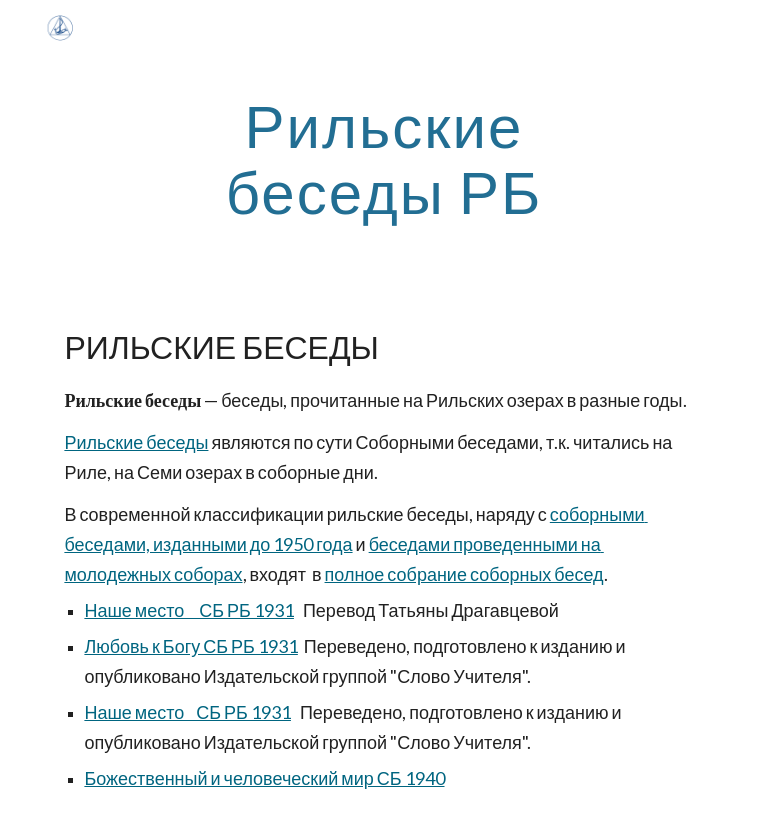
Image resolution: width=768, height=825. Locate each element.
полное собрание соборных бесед (464, 574)
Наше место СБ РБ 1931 (189, 610)
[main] (383, 158)
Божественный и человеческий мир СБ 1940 (264, 778)
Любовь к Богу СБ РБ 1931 (190, 646)
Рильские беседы (136, 442)
